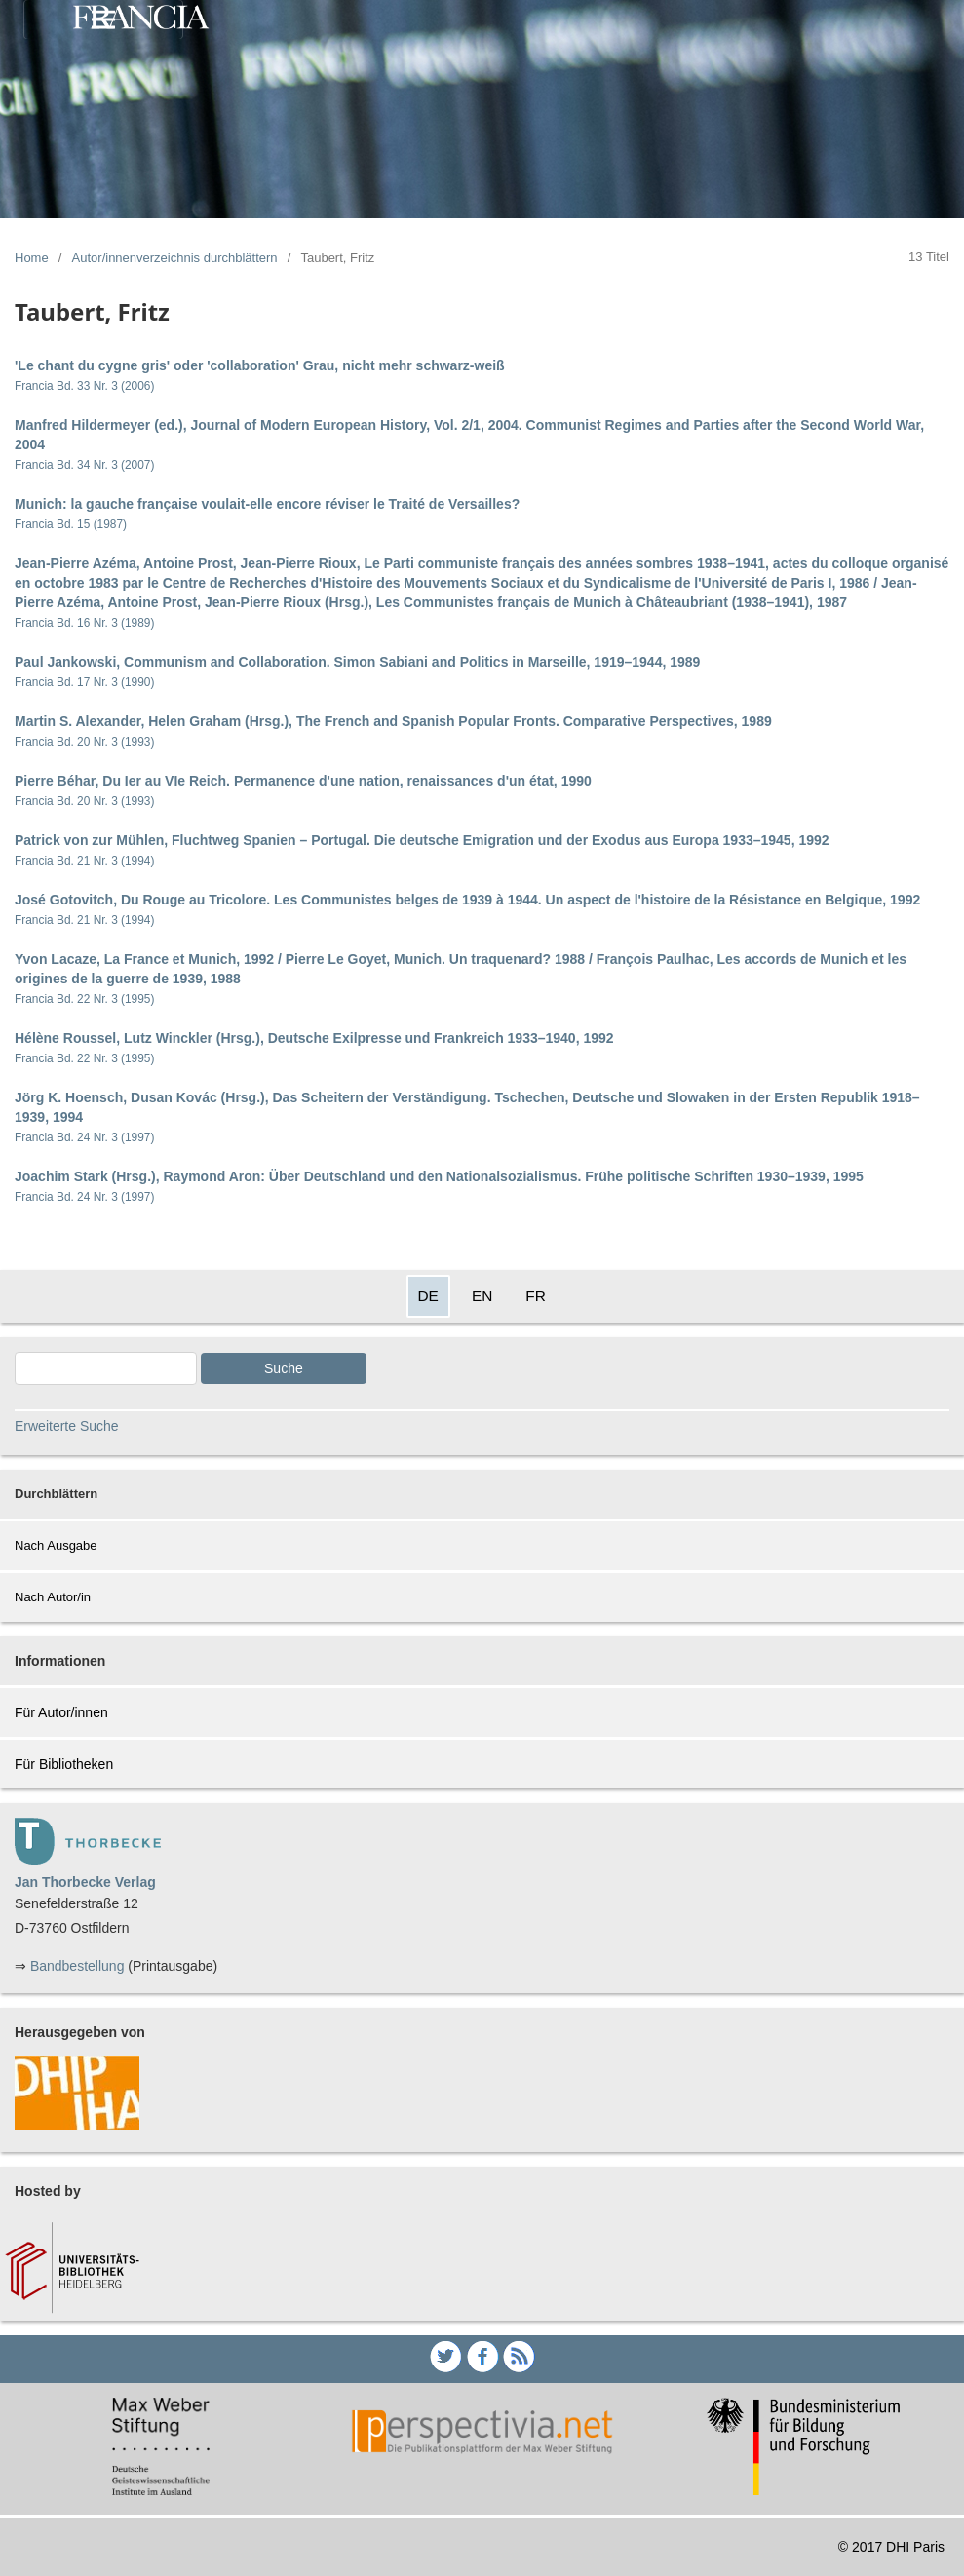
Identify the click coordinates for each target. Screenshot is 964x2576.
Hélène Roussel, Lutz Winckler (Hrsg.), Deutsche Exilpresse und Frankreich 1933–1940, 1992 (314, 1038)
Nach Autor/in (53, 1597)
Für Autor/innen (61, 1712)
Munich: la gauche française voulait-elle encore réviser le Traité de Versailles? (267, 504)
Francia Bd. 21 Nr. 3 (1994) (84, 860)
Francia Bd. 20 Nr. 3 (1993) (84, 742)
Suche (283, 1368)
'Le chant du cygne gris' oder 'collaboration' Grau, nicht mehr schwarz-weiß (260, 365)
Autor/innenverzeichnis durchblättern (175, 257)
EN (482, 1296)
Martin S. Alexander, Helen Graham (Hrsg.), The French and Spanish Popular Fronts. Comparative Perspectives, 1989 (393, 721)
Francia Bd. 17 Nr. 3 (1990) (84, 682)
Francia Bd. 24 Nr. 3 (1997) (84, 1137)
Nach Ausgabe (56, 1545)
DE (428, 1296)
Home (32, 257)
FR (535, 1296)
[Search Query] (106, 1368)
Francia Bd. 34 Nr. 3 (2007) (84, 465)
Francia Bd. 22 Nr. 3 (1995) (84, 999)
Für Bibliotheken (64, 1764)
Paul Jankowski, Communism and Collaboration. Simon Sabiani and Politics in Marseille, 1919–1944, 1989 (357, 662)
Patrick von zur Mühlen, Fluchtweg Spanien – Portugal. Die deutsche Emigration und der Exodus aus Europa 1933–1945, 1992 (422, 840)
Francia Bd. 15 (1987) (71, 524)
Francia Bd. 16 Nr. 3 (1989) (84, 623)
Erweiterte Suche (67, 1426)
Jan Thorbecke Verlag (85, 1882)
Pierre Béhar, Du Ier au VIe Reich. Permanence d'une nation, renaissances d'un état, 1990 (303, 780)
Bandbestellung (77, 1966)
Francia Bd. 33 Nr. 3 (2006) (84, 386)
